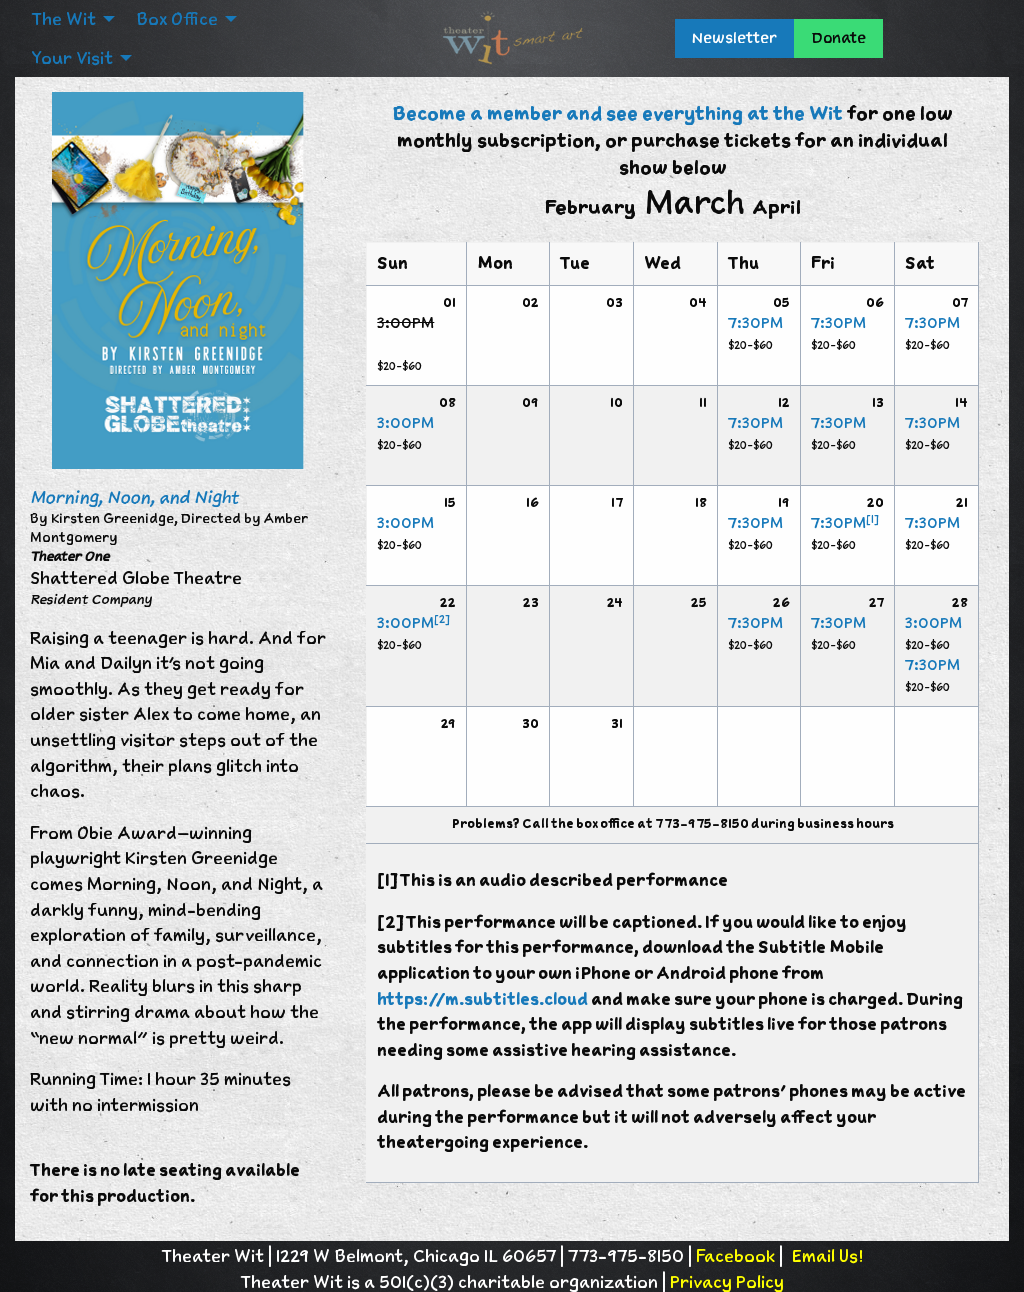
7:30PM (755, 322)
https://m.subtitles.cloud (482, 999)
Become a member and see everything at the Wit (617, 113)
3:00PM (405, 422)
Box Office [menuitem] (177, 19)
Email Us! (827, 1256)
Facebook (735, 1256)
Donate (838, 37)
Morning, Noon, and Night (134, 497)
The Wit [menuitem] (63, 19)
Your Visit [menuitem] (72, 58)
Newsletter (734, 37)
